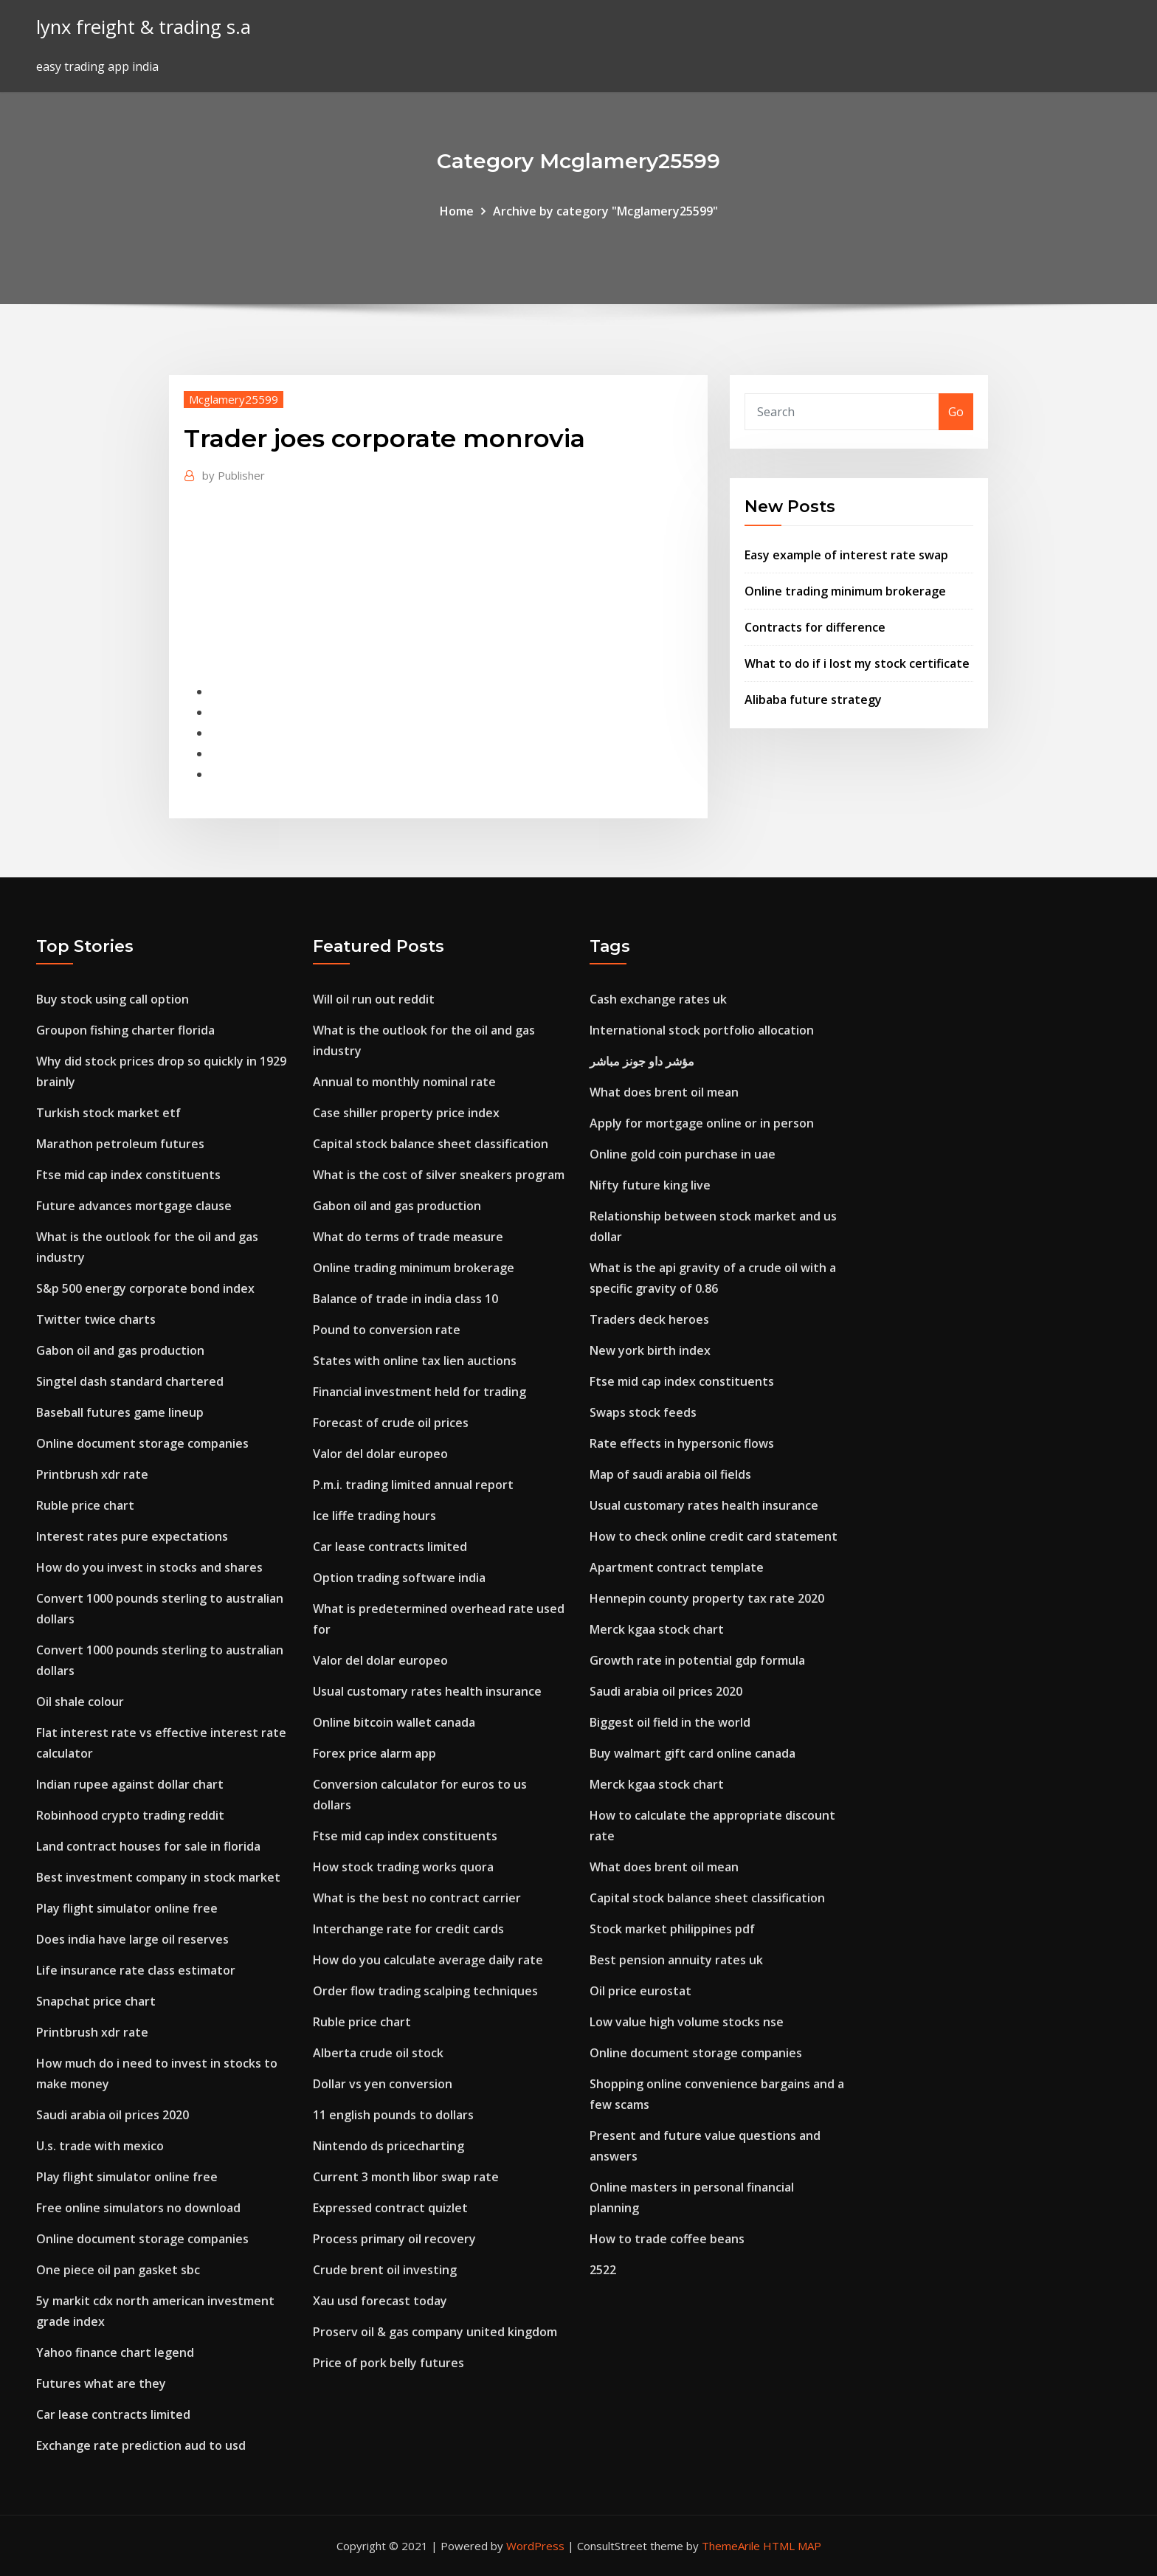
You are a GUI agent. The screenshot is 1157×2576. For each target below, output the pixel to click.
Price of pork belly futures (388, 2363)
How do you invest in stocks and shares (149, 1567)
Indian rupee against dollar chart (130, 1784)
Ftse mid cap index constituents (128, 1175)
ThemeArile (731, 2545)
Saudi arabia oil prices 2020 (112, 2115)
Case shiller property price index (406, 1113)
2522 (603, 2270)
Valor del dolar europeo (380, 1454)
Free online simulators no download (138, 2208)
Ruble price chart (85, 1505)
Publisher (233, 475)
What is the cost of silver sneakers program (438, 1175)
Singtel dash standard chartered (130, 1381)
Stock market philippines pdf (672, 1929)
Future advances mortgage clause (134, 1206)
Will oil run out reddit (374, 999)
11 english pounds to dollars (393, 2115)
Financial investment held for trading (419, 1392)
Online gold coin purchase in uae (683, 1154)
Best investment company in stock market (158, 1877)
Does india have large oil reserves (132, 1939)
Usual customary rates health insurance (427, 1691)
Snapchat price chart (96, 2001)
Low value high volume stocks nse (687, 2022)
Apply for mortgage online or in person (702, 1123)
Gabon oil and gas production (120, 1350)
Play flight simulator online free (127, 1908)
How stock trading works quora (403, 1867)
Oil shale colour (80, 1701)
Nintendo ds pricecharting (388, 2146)
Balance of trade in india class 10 (405, 1299)
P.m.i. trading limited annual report (413, 1485)
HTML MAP (792, 2545)
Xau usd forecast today (380, 2301)
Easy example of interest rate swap (846, 555)
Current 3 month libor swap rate (406, 2177)
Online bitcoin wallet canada (394, 1722)
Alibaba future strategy (813, 699)
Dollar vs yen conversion (382, 2084)
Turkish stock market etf (108, 1113)
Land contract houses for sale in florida (148, 1846)
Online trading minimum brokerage (845, 591)
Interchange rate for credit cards (408, 1929)
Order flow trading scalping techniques (425, 1991)
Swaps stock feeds (643, 1412)
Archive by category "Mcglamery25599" (605, 211)
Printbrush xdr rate (92, 1474)
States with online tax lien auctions (415, 1361)
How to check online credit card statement (713, 1536)
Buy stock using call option (112, 999)
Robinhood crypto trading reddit (130, 1815)
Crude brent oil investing (385, 2270)
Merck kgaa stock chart (657, 1629)
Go (956, 412)
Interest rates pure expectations (132, 1536)
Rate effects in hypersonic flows (682, 1443)
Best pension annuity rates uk (676, 1960)
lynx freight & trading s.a (143, 27)
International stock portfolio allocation (702, 1030)
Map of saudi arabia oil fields (670, 1474)
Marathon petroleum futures (120, 1144)
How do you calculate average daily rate (428, 1960)
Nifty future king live (650, 1185)
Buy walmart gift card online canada (692, 1753)
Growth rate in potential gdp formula (697, 1660)
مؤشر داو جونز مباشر (642, 1061)
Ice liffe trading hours (374, 1516)
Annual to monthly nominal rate (404, 1082)
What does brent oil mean (664, 1092)
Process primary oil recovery (394, 2239)
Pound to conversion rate (386, 1330)
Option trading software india (399, 1578)
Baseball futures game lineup (120, 1412)
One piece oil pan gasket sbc (118, 2270)
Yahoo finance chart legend (115, 2352)
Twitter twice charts (96, 1319)
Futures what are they (101, 2383)
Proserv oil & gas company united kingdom (435, 2332)
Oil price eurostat (640, 1991)
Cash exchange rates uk (658, 999)
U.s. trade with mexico (100, 2146)
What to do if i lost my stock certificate (857, 663)
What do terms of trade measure (408, 1237)
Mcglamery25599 (233, 399)
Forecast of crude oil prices (391, 1423)
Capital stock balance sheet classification (430, 1144)
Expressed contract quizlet (390, 2208)
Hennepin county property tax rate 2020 (707, 1598)
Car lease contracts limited (113, 2414)
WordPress (535, 2545)
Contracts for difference (815, 627)
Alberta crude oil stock (378, 2053)
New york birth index (650, 1350)
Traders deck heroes (649, 1319)
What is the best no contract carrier (417, 1898)
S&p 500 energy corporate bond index (145, 1288)
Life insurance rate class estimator (135, 1970)
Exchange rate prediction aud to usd (141, 2445)
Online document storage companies (142, 1443)
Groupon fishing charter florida (125, 1030)
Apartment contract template (677, 1567)
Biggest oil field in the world (670, 1722)
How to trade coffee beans (667, 2239)
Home (457, 211)
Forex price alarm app (374, 1753)
